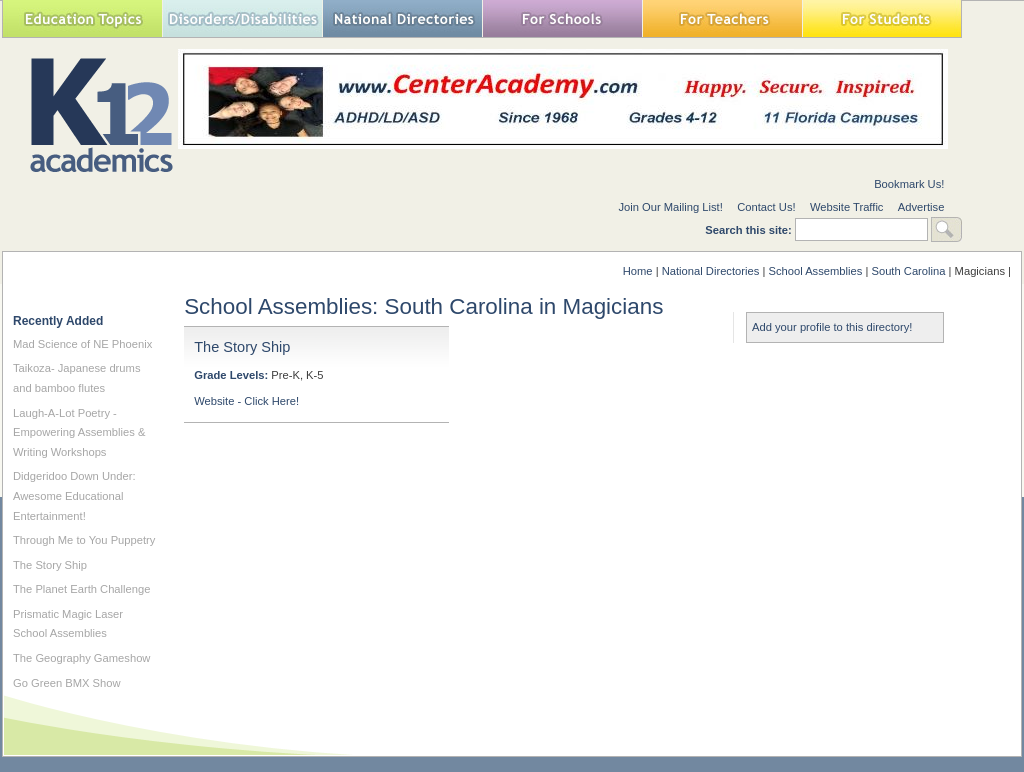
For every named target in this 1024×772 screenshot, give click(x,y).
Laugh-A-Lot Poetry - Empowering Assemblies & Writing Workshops (79, 432)
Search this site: (750, 230)
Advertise (921, 207)
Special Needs (242, 18)
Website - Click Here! (246, 401)
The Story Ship (242, 347)
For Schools (562, 18)
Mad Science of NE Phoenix (82, 344)
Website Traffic (847, 207)
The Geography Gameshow (81, 658)
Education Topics (82, 18)
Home (638, 271)
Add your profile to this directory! (832, 327)
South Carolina (908, 271)
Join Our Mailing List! (670, 207)
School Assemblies (815, 271)
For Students (882, 18)
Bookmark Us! (909, 184)
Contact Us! (766, 207)
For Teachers (722, 18)
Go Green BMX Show (67, 683)
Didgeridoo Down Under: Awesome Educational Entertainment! (74, 495)
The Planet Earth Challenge (81, 589)
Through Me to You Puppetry (84, 540)
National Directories (402, 18)
